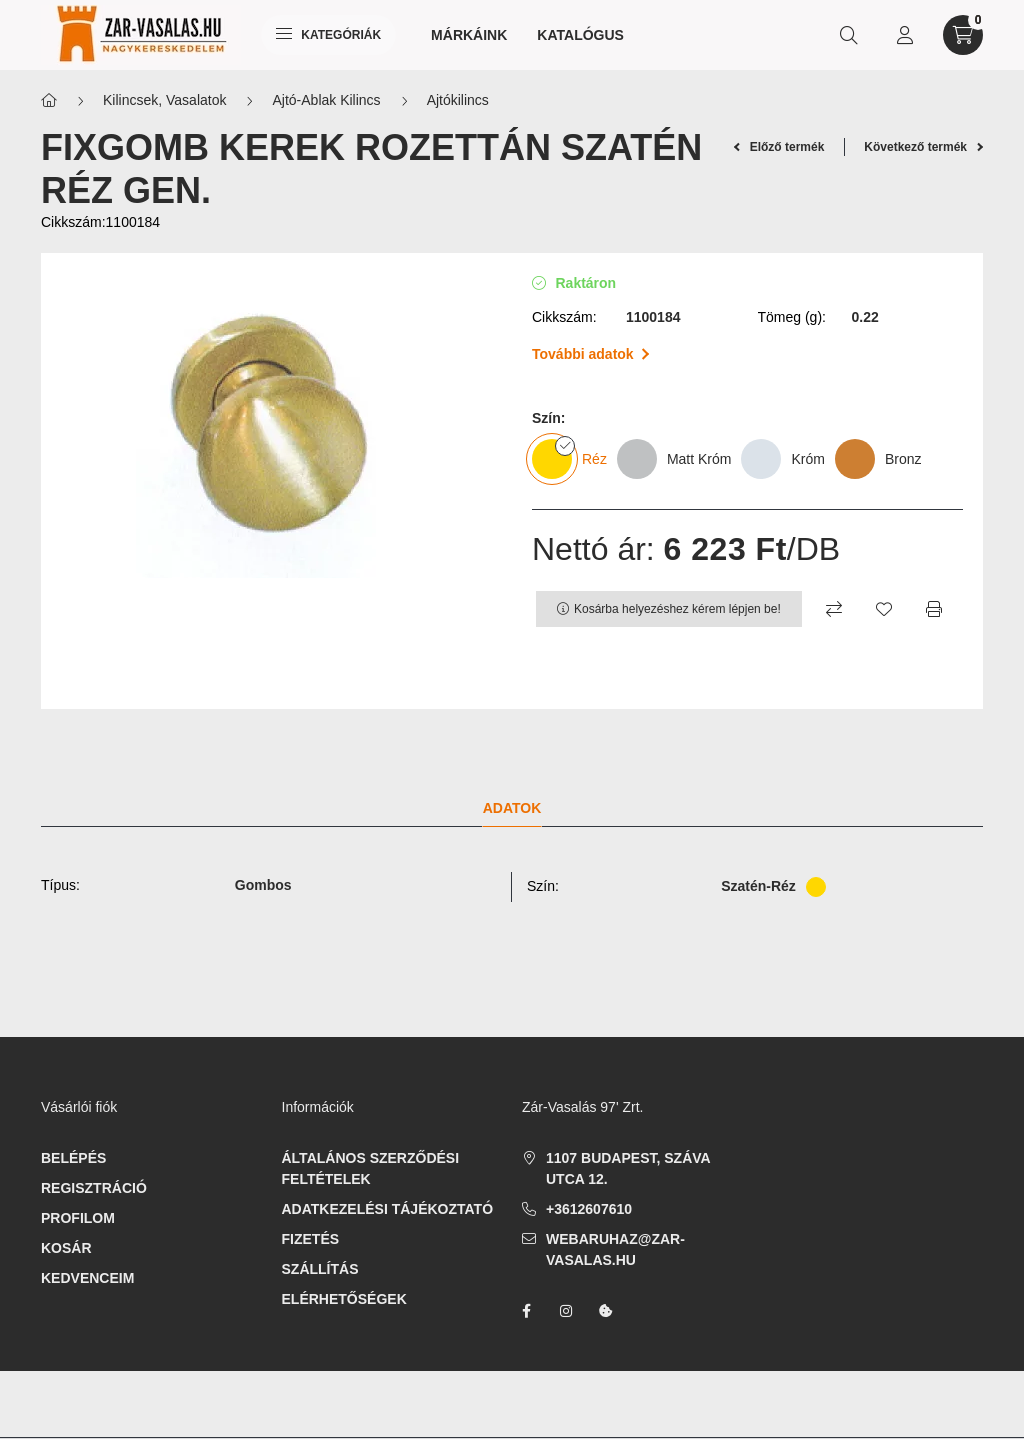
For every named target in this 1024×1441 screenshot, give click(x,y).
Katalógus (580, 35)
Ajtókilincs (458, 100)
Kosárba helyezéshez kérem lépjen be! (677, 609)
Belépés (73, 1158)
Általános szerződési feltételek (371, 1168)
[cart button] (963, 35)
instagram (566, 1311)
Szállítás (320, 1269)
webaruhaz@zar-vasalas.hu (615, 1249)
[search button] (849, 35)
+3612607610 (589, 1209)
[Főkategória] (49, 100)
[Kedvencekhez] (884, 609)
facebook (526, 1311)
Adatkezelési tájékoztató (388, 1209)
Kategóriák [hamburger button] (328, 35)
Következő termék (923, 147)
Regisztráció (94, 1188)
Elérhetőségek (344, 1299)
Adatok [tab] (512, 808)
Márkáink (469, 35)
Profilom (78, 1218)
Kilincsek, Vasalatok (164, 100)
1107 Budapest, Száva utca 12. (628, 1168)
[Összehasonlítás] (834, 609)
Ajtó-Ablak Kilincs (326, 100)
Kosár (66, 1248)
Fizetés (311, 1239)
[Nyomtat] (934, 609)
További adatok (590, 354)
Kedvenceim (87, 1278)
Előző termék (779, 147)
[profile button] (905, 35)
